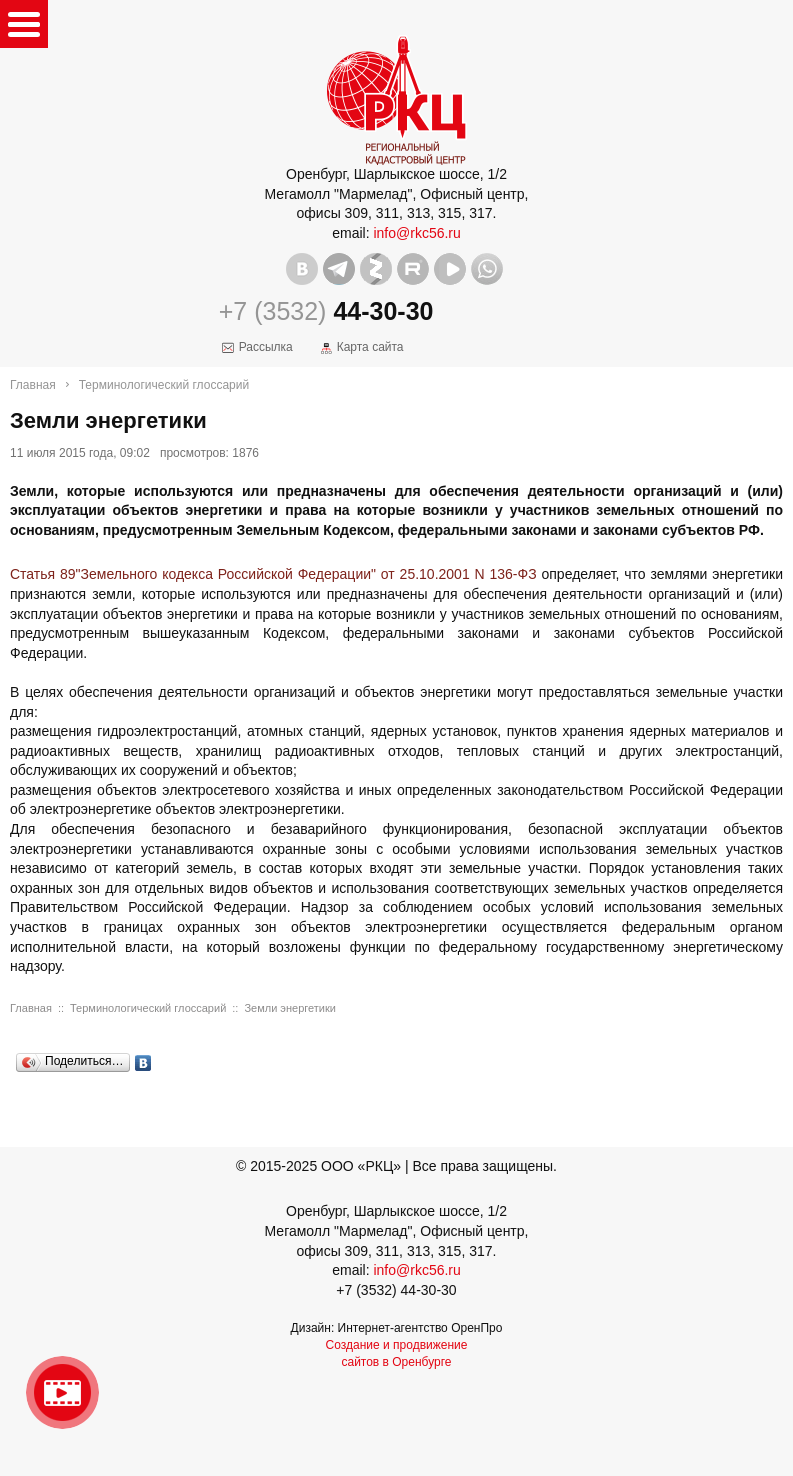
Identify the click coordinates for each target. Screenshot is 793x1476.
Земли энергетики (290, 1008)
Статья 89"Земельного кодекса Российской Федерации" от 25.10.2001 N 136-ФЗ (273, 574)
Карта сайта (370, 347)
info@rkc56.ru (416, 233)
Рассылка (266, 347)
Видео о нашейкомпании (62, 1392)
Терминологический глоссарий (164, 385)
